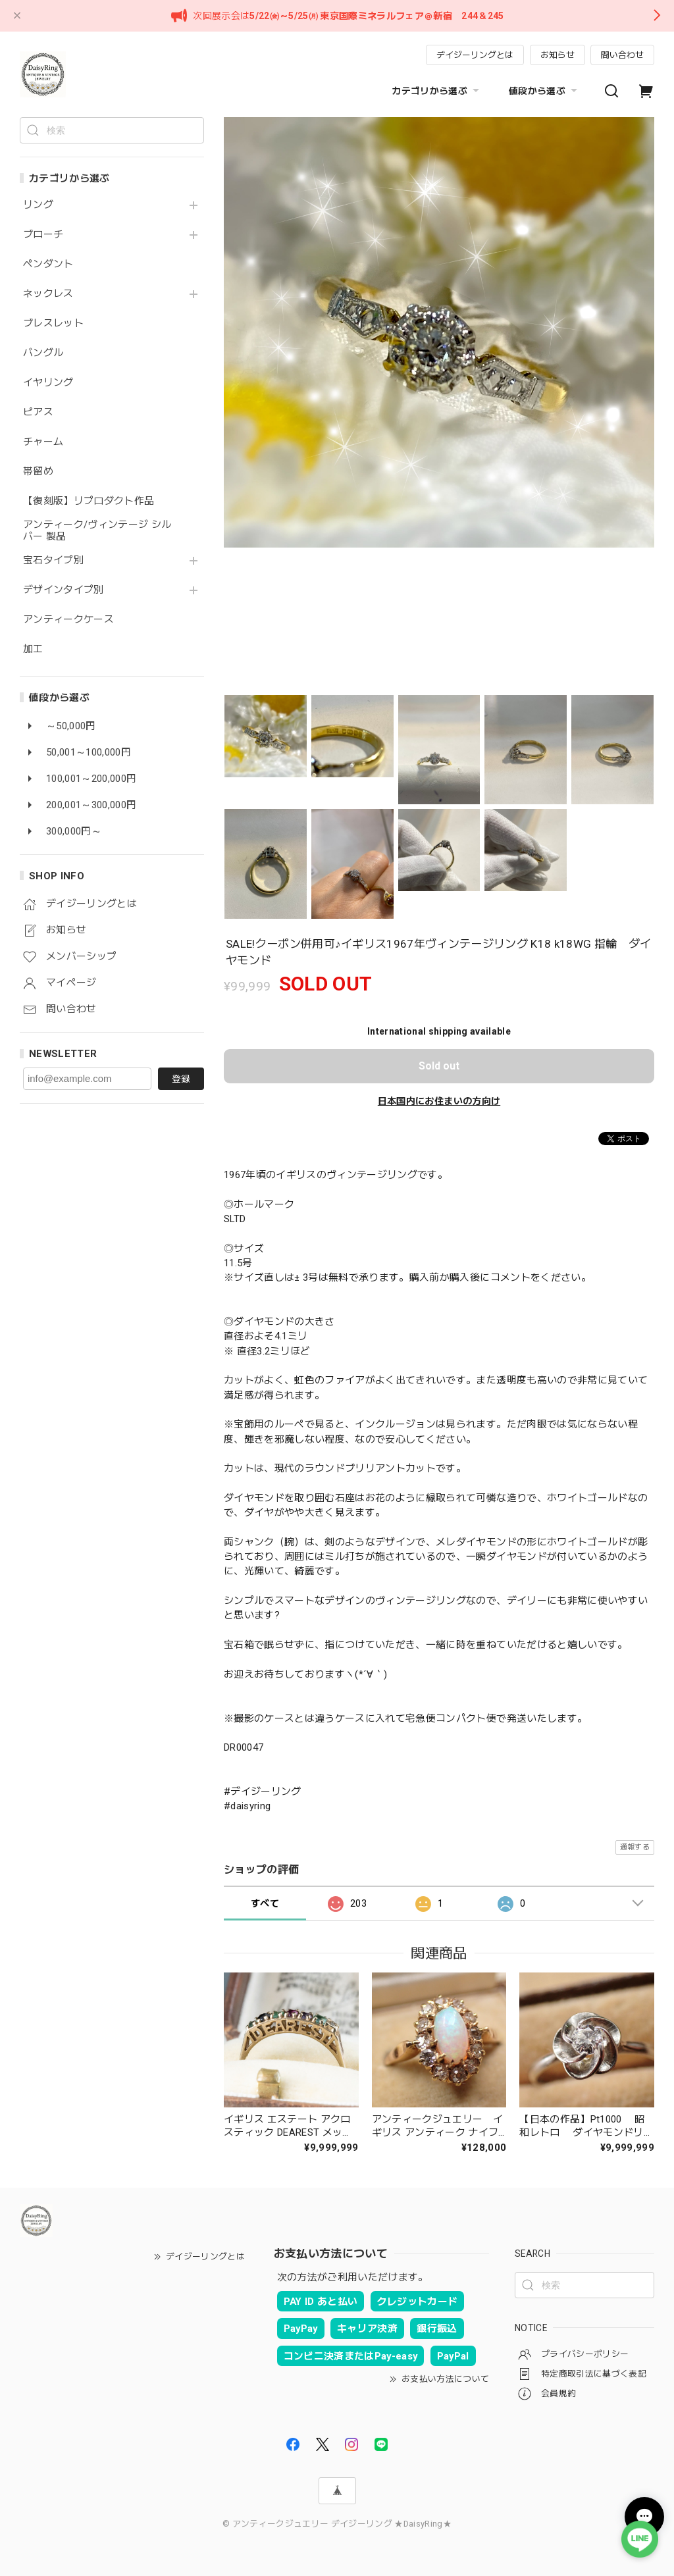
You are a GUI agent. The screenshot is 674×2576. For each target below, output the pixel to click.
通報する (635, 1847)
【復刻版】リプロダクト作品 (88, 501)
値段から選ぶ (545, 90)
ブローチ (43, 234)
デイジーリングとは (474, 55)
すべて (265, 1903)
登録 (181, 1078)
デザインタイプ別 (63, 590)
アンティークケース (68, 619)
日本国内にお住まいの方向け (439, 1101)
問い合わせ (622, 55)
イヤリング (48, 382)
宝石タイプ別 (58, 560)
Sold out (439, 1066)
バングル (43, 353)
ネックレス (48, 293)
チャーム (43, 442)
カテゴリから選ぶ (437, 90)
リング (38, 205)
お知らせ (557, 55)
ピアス (38, 412)
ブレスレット (53, 323)
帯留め (38, 471)
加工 (33, 649)
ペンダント (48, 264)
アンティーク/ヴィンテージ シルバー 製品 (97, 530)
